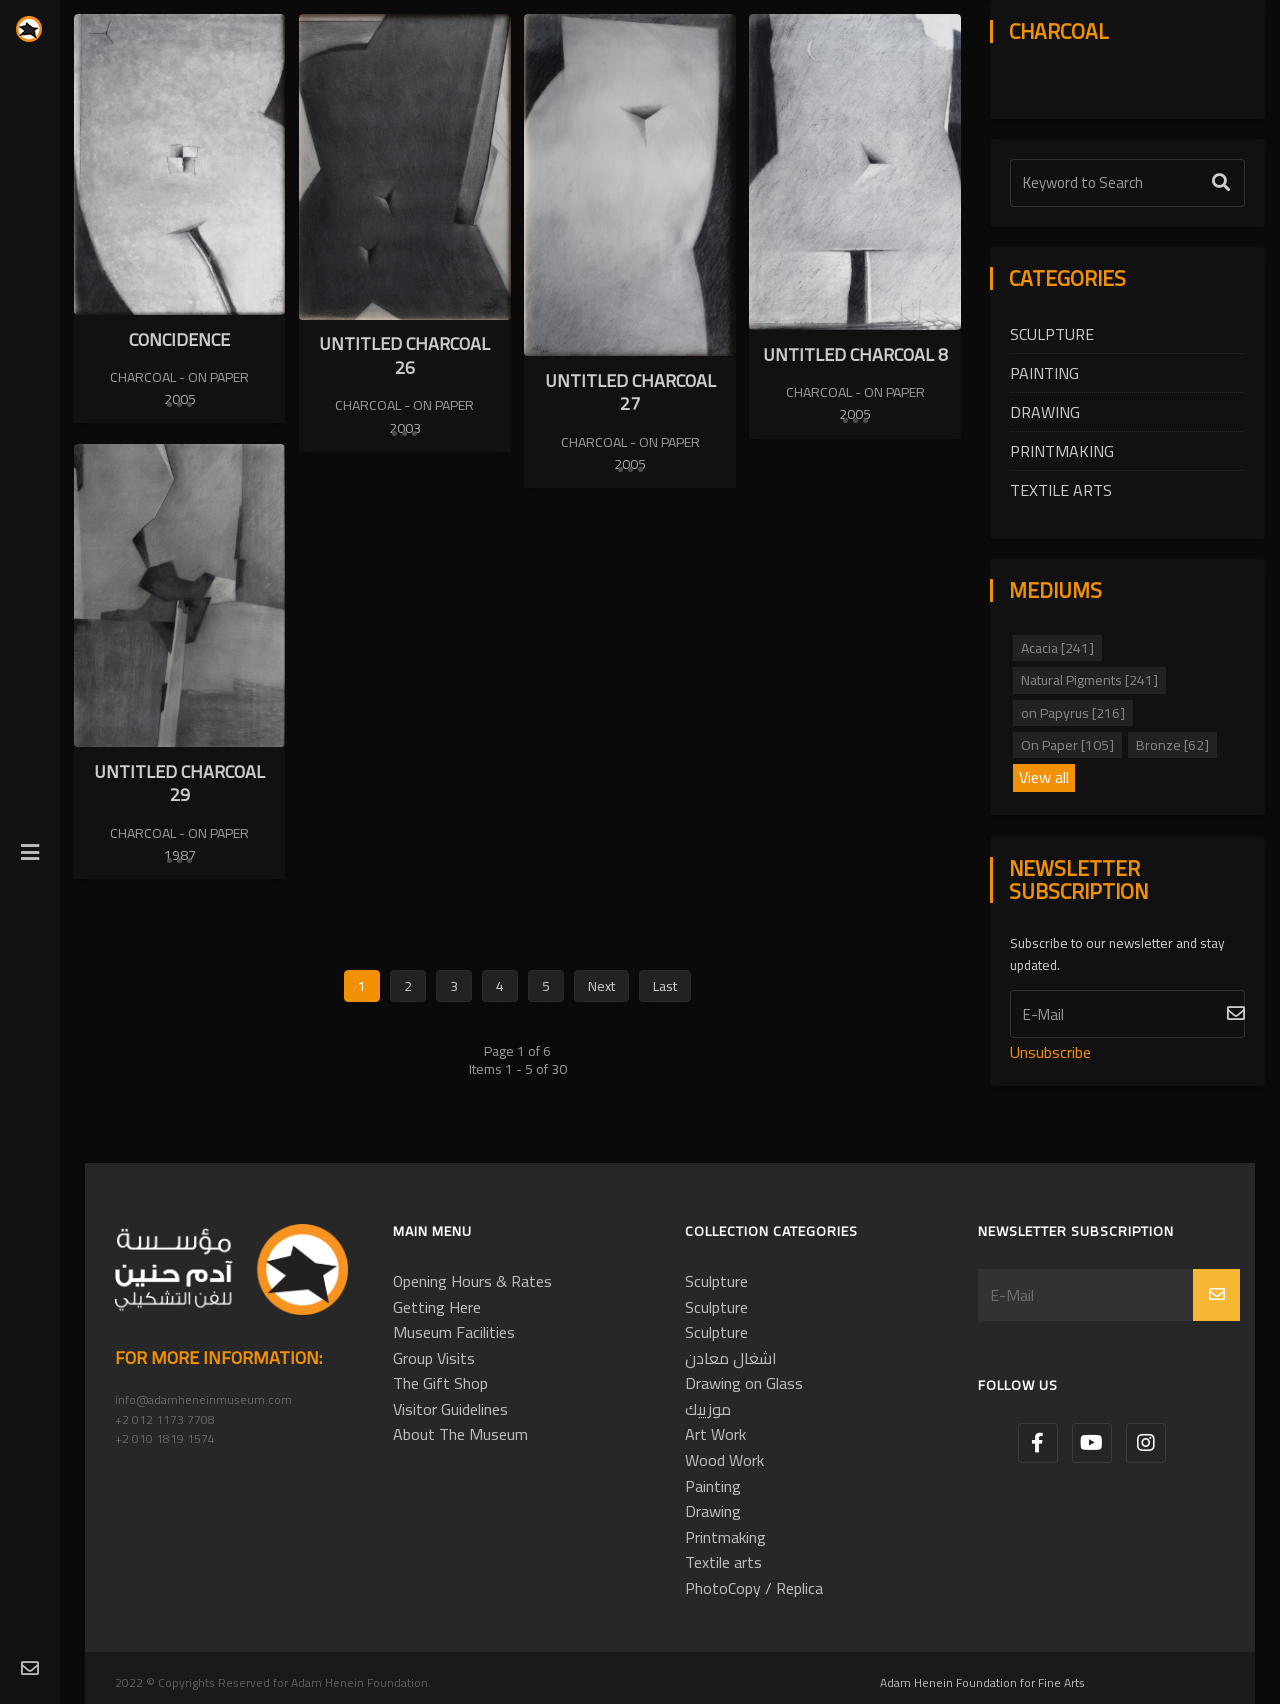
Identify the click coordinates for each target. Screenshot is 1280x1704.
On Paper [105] (1067, 745)
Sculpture (1052, 334)
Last (665, 986)
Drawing (1045, 412)
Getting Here (437, 1307)
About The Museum (460, 1434)
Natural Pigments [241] (1089, 680)
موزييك (708, 1409)
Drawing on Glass (744, 1383)
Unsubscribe (1050, 1052)
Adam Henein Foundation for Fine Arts (982, 1682)
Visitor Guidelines (450, 1409)
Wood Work (724, 1460)
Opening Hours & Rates (472, 1281)
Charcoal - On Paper (179, 377)
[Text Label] (1127, 183)
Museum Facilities (454, 1332)
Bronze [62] (1172, 745)
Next (601, 986)
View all (1044, 778)
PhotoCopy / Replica (754, 1588)
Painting (1044, 373)
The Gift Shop (440, 1383)
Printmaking (1062, 451)
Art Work (715, 1434)
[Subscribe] (1127, 1014)
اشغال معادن (731, 1358)
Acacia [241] (1057, 648)
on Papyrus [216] (1073, 713)
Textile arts (1061, 490)
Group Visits (434, 1358)
